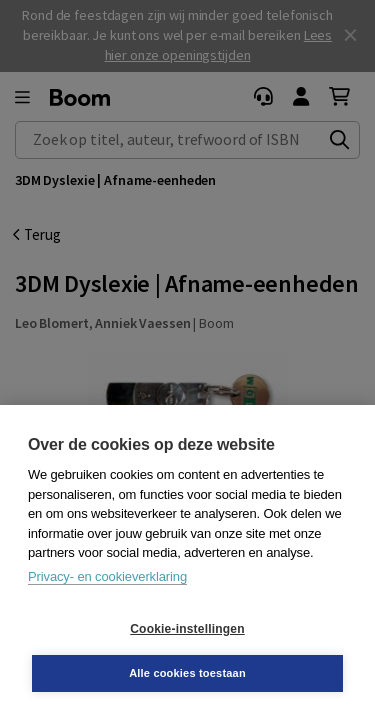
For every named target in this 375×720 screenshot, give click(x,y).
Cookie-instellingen (187, 629)
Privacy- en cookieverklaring (107, 576)
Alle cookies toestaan (187, 673)
